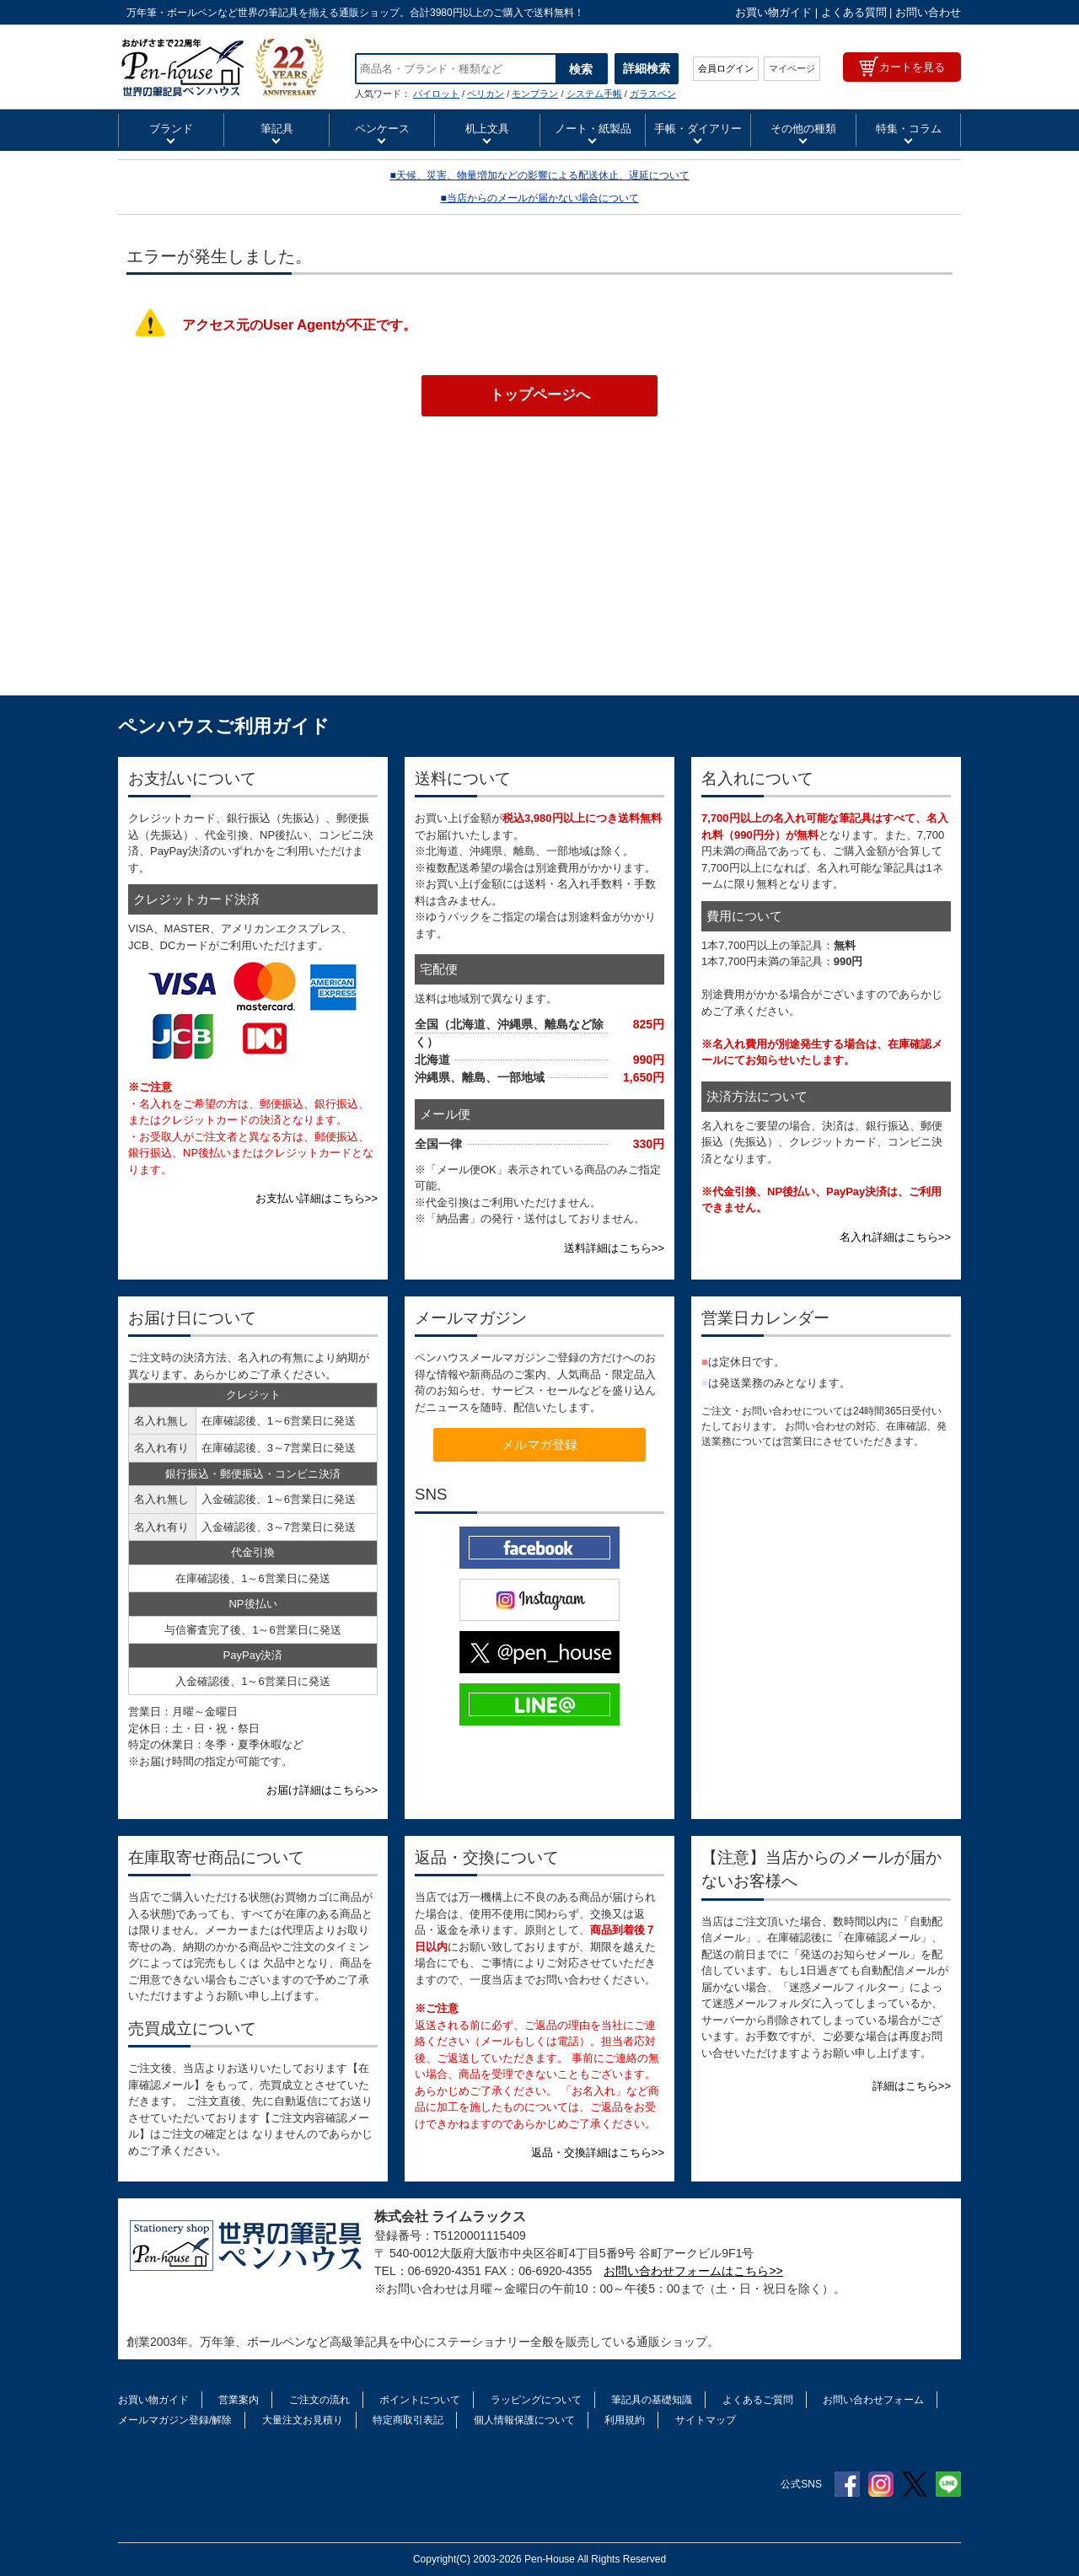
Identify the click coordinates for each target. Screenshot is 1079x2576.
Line (948, 2484)
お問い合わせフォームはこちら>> (693, 2271)
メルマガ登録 (539, 1444)
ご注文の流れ (319, 2400)
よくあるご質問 (757, 2400)
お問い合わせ (928, 12)
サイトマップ (705, 2420)
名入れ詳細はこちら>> (895, 1237)
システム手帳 (594, 94)
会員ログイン (726, 68)
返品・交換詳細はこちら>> (597, 2152)
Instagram (881, 2484)
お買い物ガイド (773, 12)
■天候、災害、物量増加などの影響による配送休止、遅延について (539, 175)
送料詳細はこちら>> (614, 1248)
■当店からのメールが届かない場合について (539, 198)
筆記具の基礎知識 (651, 2400)
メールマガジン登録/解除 (175, 2420)
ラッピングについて (536, 2400)
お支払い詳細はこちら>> (316, 1198)
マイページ (792, 68)
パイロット (436, 94)
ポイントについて (419, 2400)
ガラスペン (653, 94)
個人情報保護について (524, 2420)
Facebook (847, 2484)
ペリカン (485, 94)
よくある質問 (854, 12)
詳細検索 (646, 68)
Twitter (914, 2484)
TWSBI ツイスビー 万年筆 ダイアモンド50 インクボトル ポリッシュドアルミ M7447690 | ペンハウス (224, 67)
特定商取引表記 (408, 2420)
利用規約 (624, 2420)
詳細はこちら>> (911, 2086)
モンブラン (535, 94)
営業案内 (238, 2400)
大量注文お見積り (302, 2420)
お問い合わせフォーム (873, 2400)
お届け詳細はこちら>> (322, 1790)
